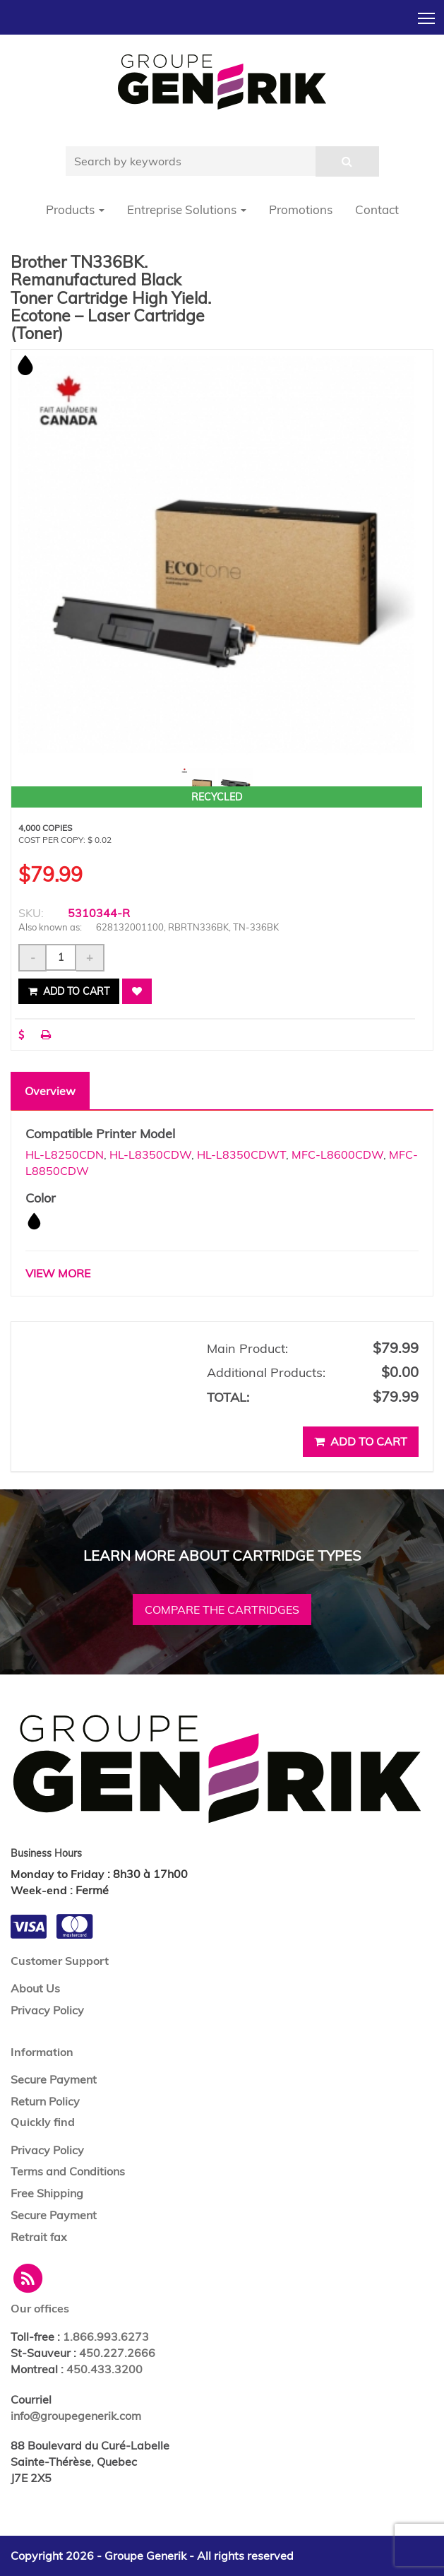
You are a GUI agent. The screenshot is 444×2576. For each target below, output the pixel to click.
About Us (35, 1988)
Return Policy (45, 2101)
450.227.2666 (117, 2353)
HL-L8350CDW (150, 1154)
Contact (377, 209)
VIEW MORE (57, 1273)
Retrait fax (39, 2237)
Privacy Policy (47, 2010)
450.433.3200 (104, 2369)
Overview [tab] (50, 1091)
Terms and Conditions (68, 2171)
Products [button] (75, 209)
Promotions (300, 209)
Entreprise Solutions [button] (186, 209)
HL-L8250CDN (64, 1154)
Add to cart (68, 991)
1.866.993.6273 (106, 2336)
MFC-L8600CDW (337, 1154)
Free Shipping (47, 2193)
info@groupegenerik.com (76, 2416)
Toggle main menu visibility (427, 14)
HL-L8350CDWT (241, 1154)
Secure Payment (54, 2079)
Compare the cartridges (222, 1609)
